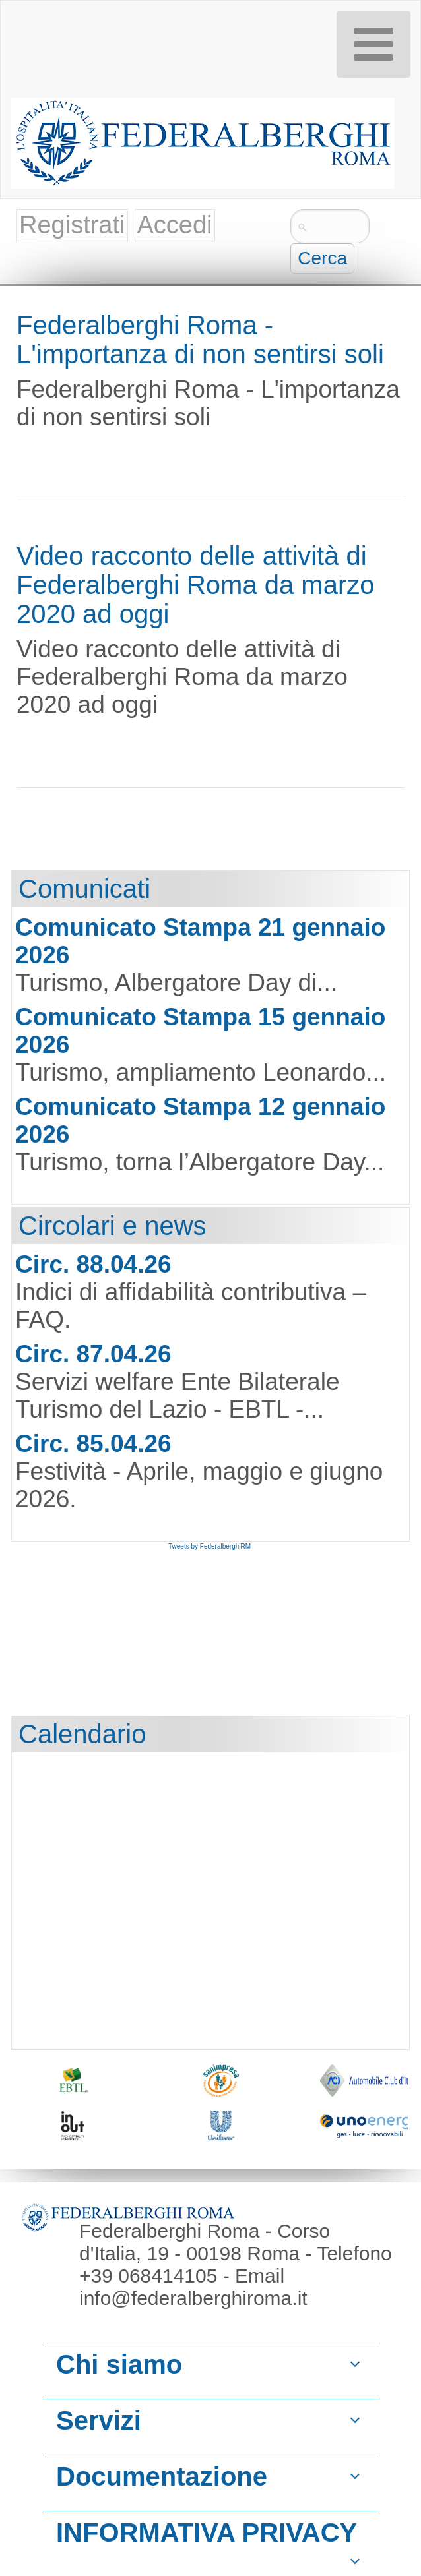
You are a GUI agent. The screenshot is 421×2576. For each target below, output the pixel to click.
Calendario (82, 1734)
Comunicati (84, 888)
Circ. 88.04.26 (93, 1264)
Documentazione (161, 2476)
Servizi (98, 2420)
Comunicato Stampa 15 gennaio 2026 (200, 1030)
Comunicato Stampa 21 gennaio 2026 (200, 941)
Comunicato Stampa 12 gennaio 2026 (200, 1120)
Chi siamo (119, 2364)
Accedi (174, 225)
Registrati (72, 225)
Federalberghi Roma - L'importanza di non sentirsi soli (200, 340)
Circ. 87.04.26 (93, 1353)
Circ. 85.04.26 (93, 1443)
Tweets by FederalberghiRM (209, 1546)
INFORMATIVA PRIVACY (206, 2532)
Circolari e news (112, 1225)
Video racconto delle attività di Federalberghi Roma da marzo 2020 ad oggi (195, 584)
